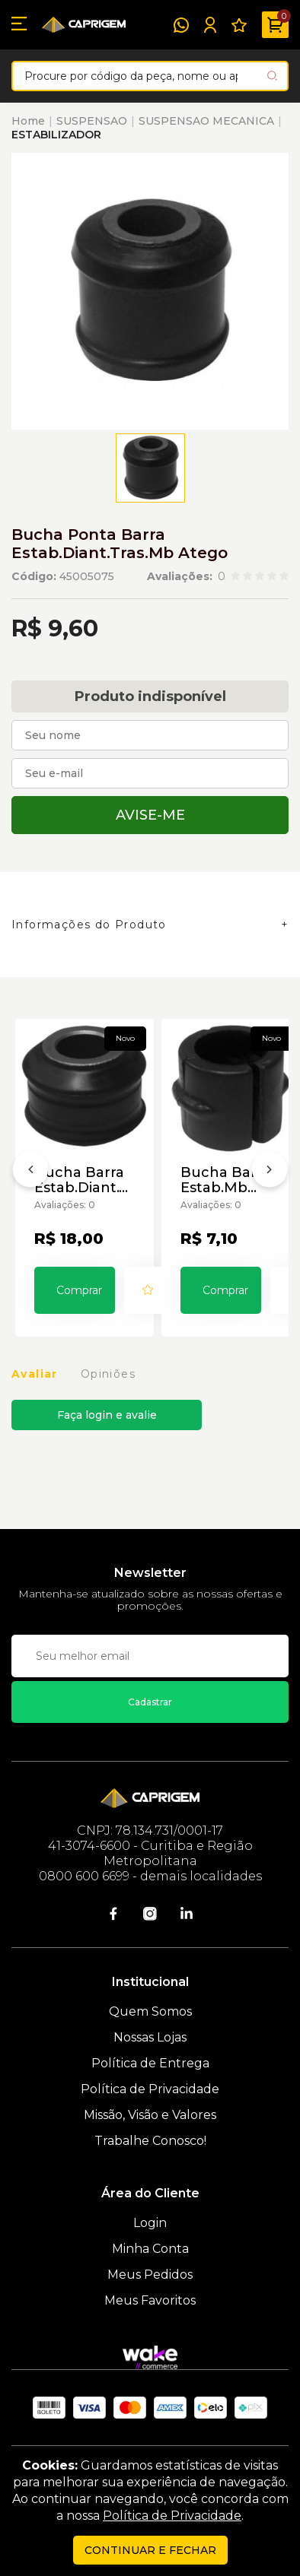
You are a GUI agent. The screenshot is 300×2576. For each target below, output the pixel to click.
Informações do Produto (89, 924)
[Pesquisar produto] (272, 76)
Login (150, 2223)
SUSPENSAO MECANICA (206, 121)
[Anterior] (30, 1172)
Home (28, 121)
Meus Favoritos (150, 2300)
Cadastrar (150, 1702)
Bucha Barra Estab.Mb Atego (225, 1180)
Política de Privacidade (150, 2089)
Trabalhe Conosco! (150, 2140)
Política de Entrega (150, 2063)
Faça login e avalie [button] (107, 1415)
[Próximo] (269, 1172)
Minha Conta (150, 2248)
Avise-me (150, 815)
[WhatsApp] (181, 25)
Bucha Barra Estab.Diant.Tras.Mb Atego (84, 1180)
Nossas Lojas (150, 2037)
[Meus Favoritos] (239, 25)
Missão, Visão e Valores (150, 2115)
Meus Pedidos (150, 2274)
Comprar (79, 1290)
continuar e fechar (150, 2550)
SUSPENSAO (91, 121)
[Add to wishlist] (147, 1290)
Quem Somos (150, 2011)
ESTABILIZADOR (56, 134)
